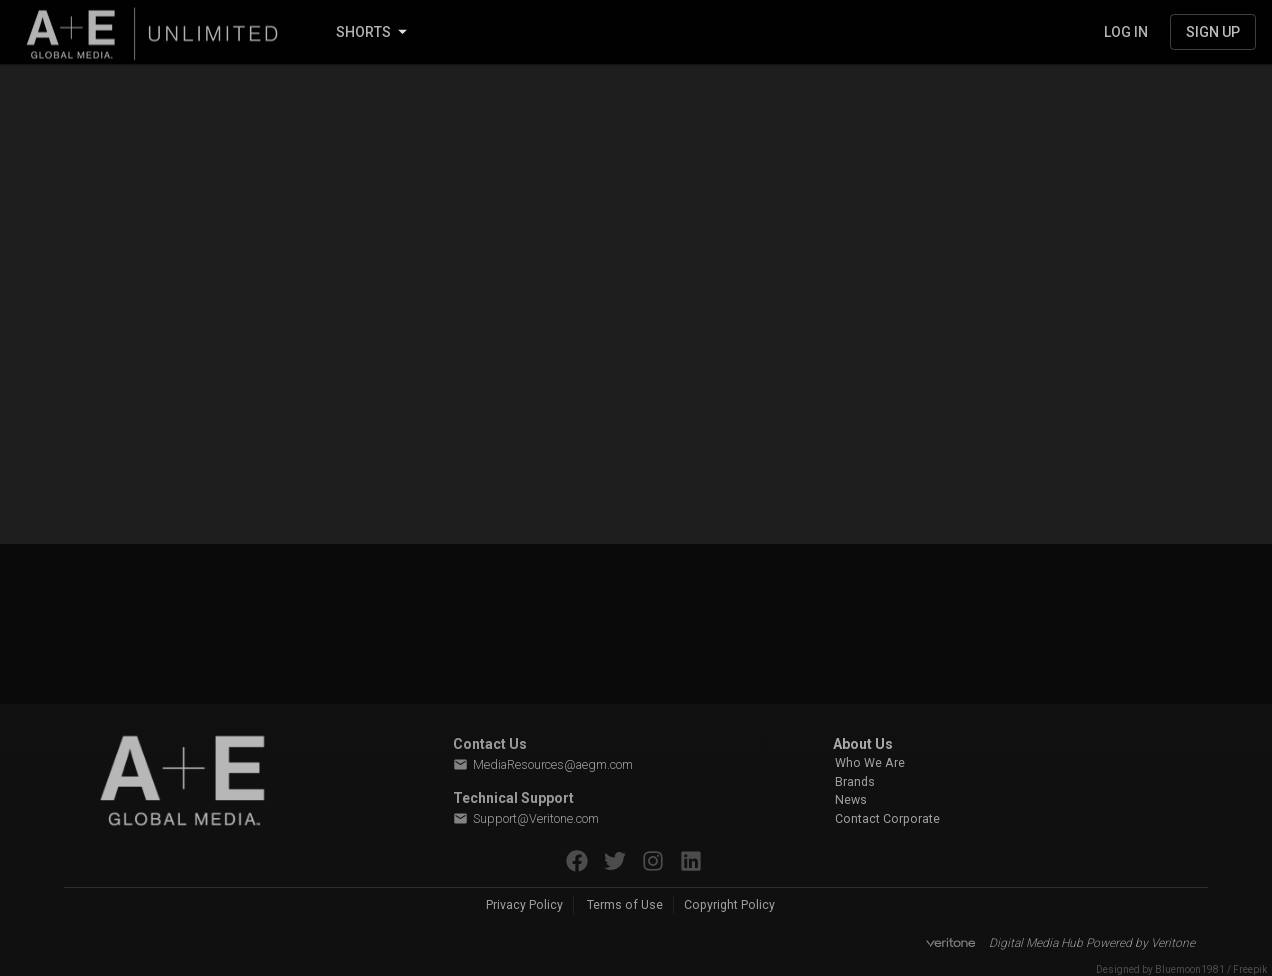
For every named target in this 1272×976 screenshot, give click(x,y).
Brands (855, 782)
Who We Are (870, 763)
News (851, 800)
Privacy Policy (524, 905)
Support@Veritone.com (526, 819)
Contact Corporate (887, 819)
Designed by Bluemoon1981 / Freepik (1181, 969)
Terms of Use (625, 905)
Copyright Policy (729, 905)
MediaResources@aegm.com (543, 765)
